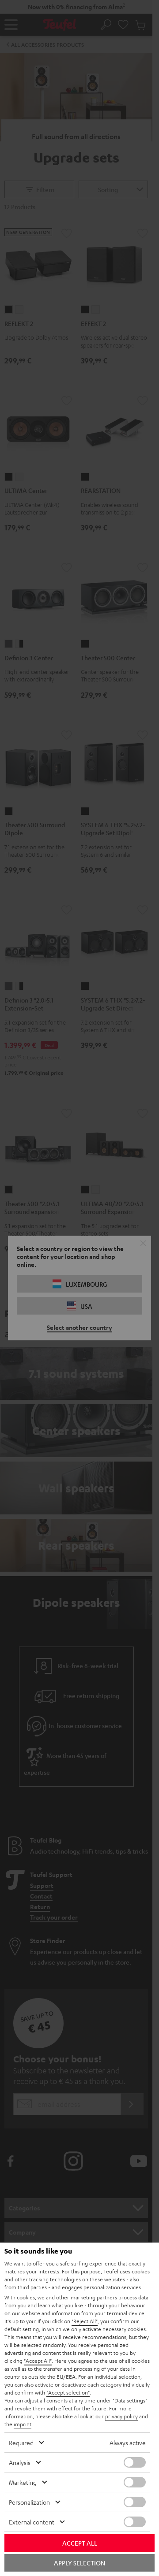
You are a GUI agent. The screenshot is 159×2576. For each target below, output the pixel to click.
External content (31, 2522)
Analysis (19, 2462)
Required (21, 2442)
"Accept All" (38, 2360)
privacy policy (121, 2416)
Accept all (79, 2543)
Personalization (29, 2502)
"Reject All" (85, 2320)
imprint (22, 2424)
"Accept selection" (68, 2392)
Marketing (23, 2482)
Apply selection (79, 2563)
